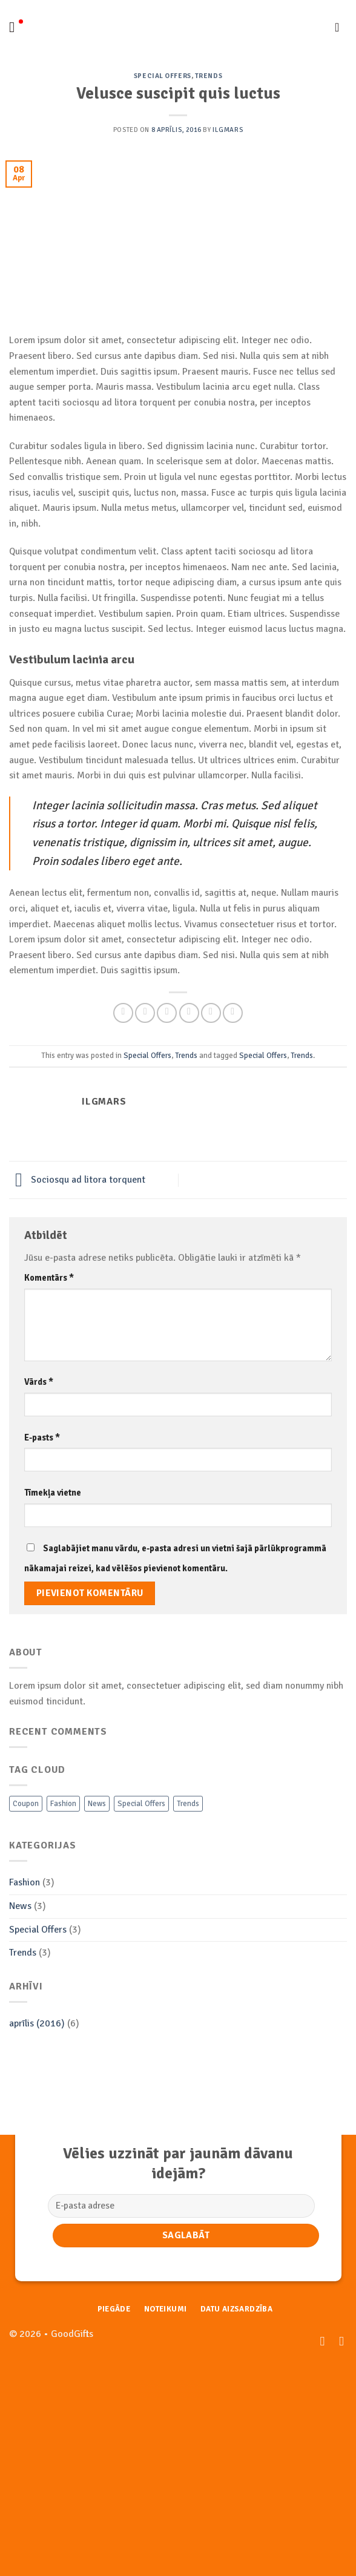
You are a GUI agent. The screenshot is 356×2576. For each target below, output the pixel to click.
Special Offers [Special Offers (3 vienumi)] (141, 1804)
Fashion (24, 1882)
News (20, 1906)
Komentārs (49, 1277)
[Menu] (16, 27)
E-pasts (42, 1437)
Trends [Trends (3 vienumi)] (188, 1804)
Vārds (38, 1381)
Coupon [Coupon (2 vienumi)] (26, 1804)
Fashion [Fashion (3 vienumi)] (63, 1804)
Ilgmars (228, 129)
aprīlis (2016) (37, 2023)
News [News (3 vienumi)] (97, 1804)
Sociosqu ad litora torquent (77, 1180)
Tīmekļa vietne (52, 1492)
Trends (208, 75)
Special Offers (162, 75)
